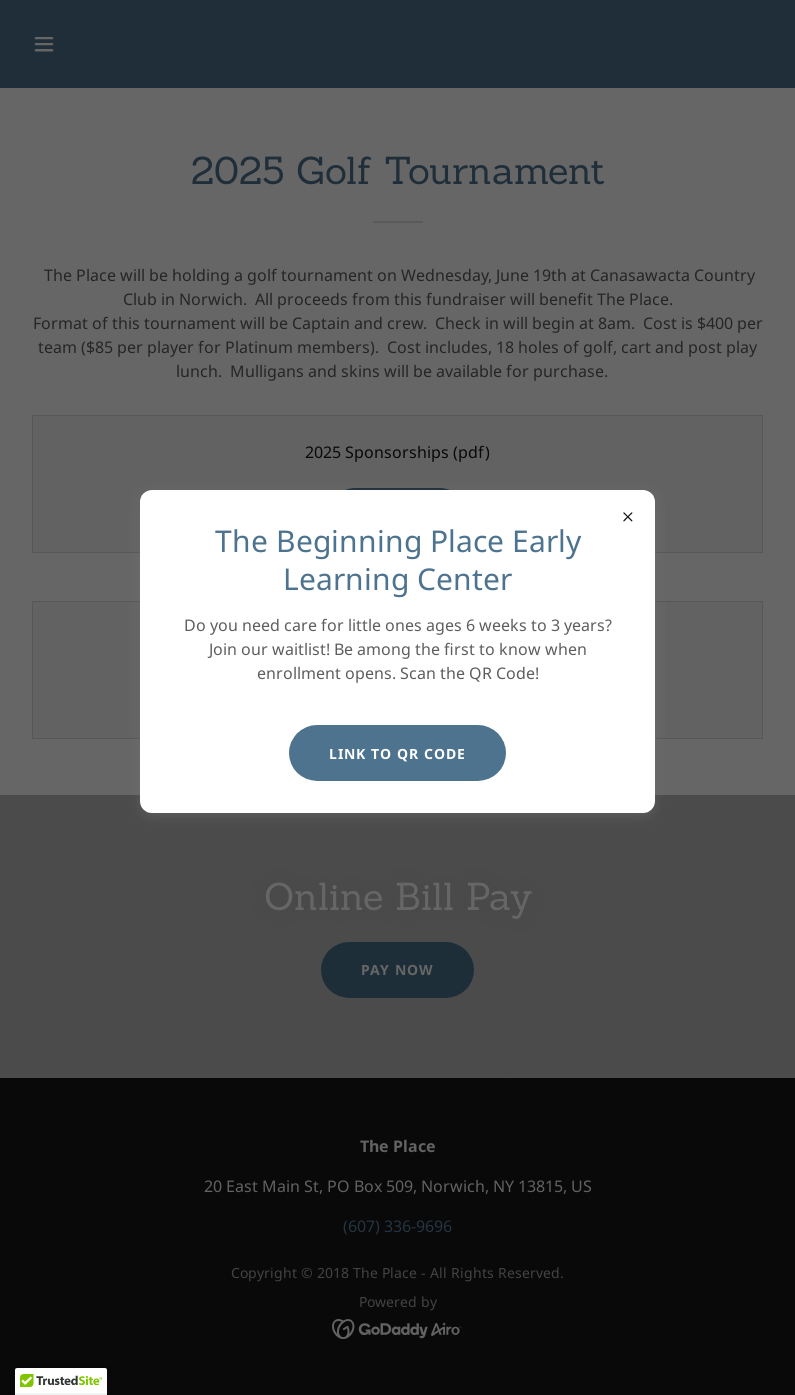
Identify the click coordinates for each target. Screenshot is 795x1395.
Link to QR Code (397, 753)
